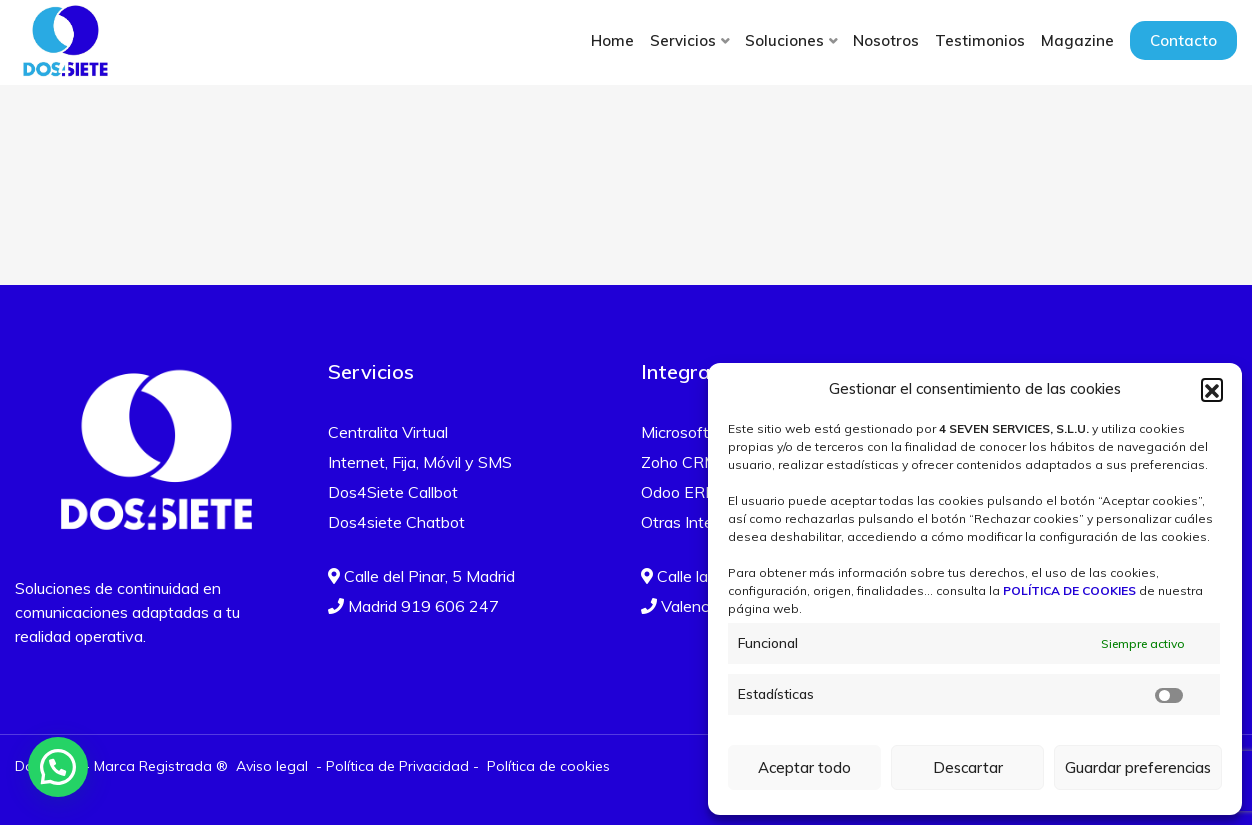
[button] (1212, 389)
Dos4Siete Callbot (393, 492)
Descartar (968, 767)
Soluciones (784, 40)
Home (612, 40)
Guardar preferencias (1138, 767)
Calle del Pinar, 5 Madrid (421, 576)
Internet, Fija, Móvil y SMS (420, 462)
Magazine (1077, 40)
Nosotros (886, 40)
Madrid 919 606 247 (413, 606)
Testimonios (980, 40)
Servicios (683, 40)
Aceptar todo (804, 767)
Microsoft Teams (701, 432)
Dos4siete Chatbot (396, 522)
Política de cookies (548, 766)
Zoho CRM (679, 462)
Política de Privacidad (397, 766)
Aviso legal (272, 766)
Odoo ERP (678, 492)
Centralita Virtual (388, 432)
